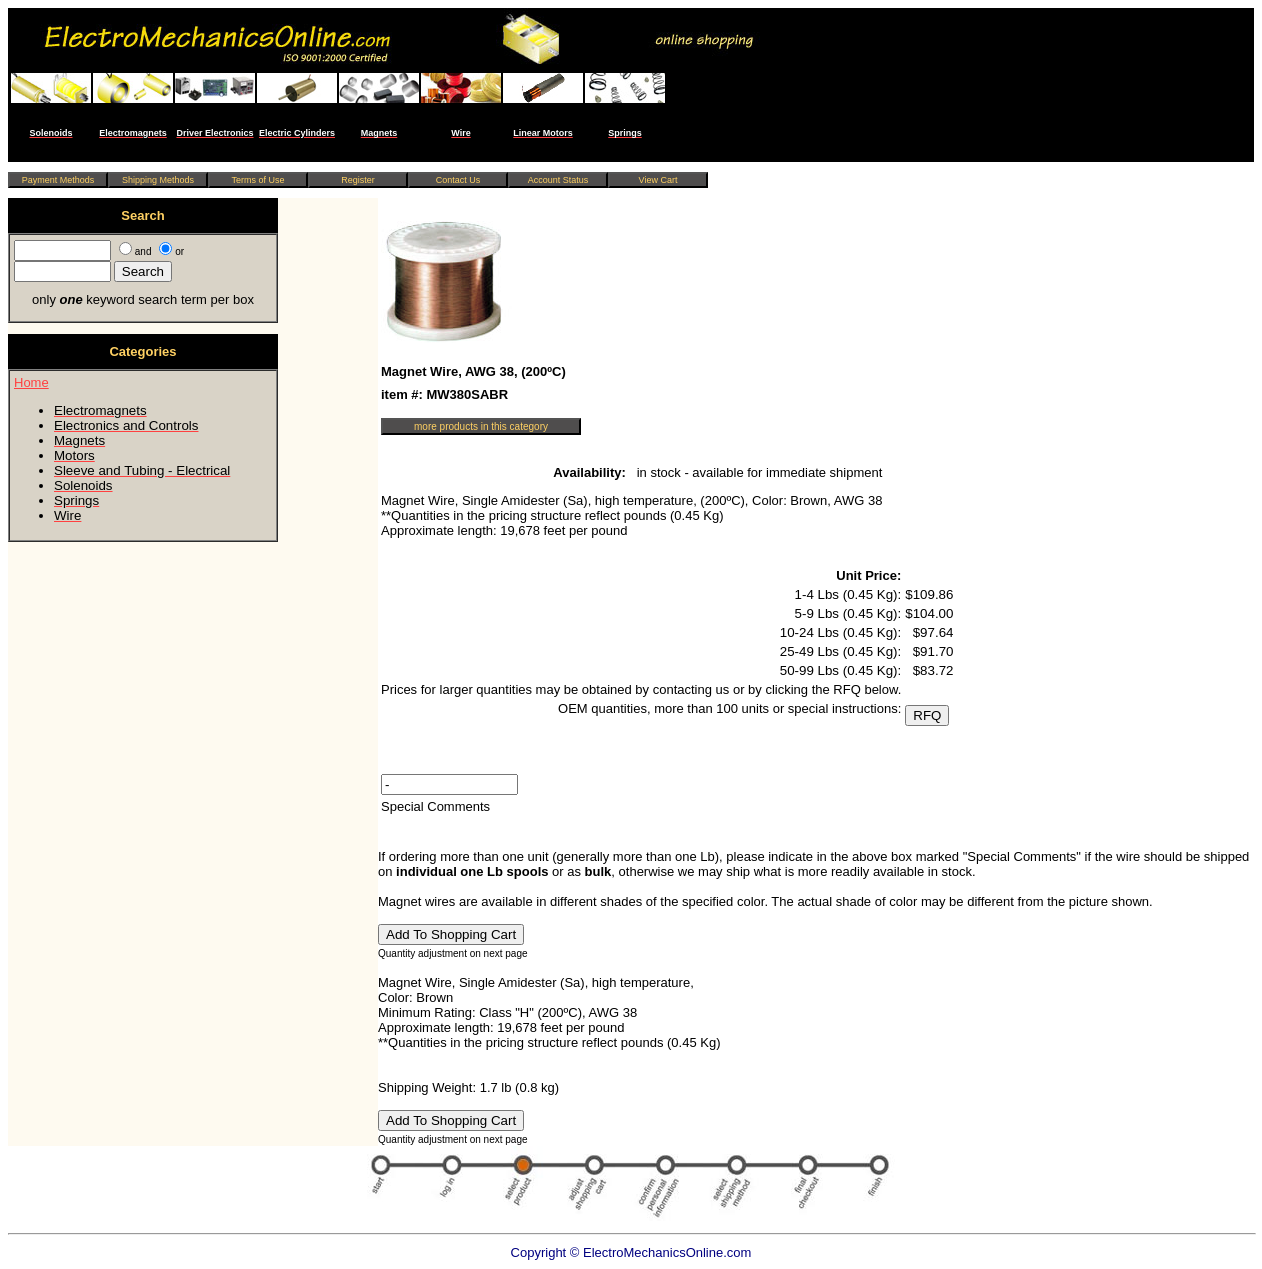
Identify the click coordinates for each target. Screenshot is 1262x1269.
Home (31, 382)
